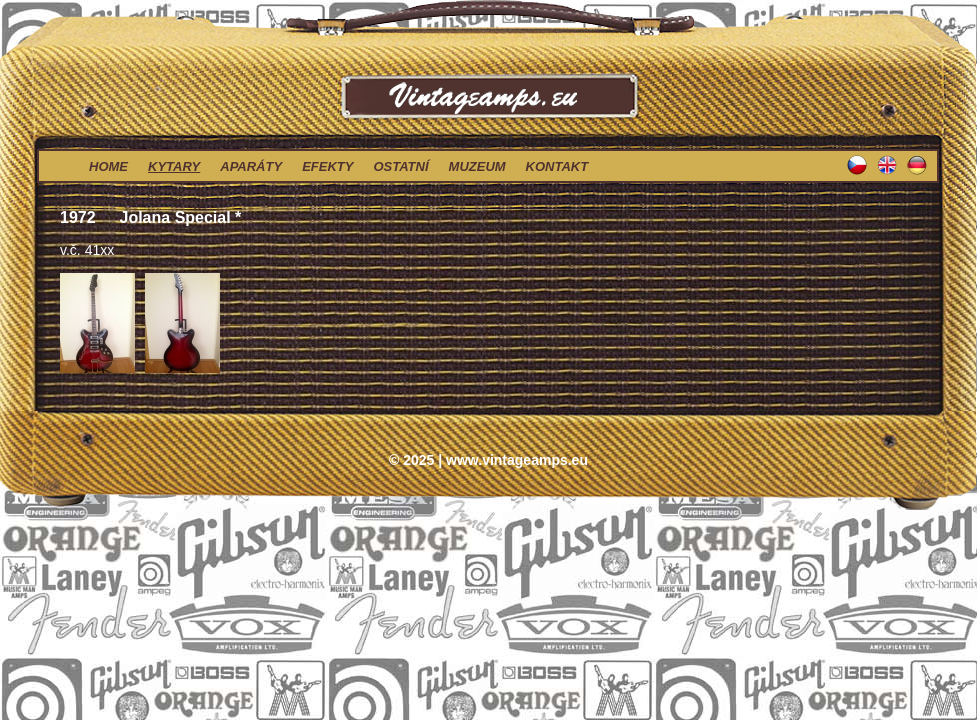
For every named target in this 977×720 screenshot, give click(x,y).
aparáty (251, 166)
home (108, 166)
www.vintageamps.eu (517, 460)
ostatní (400, 166)
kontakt (557, 166)
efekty (327, 166)
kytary (174, 166)
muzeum (477, 166)
